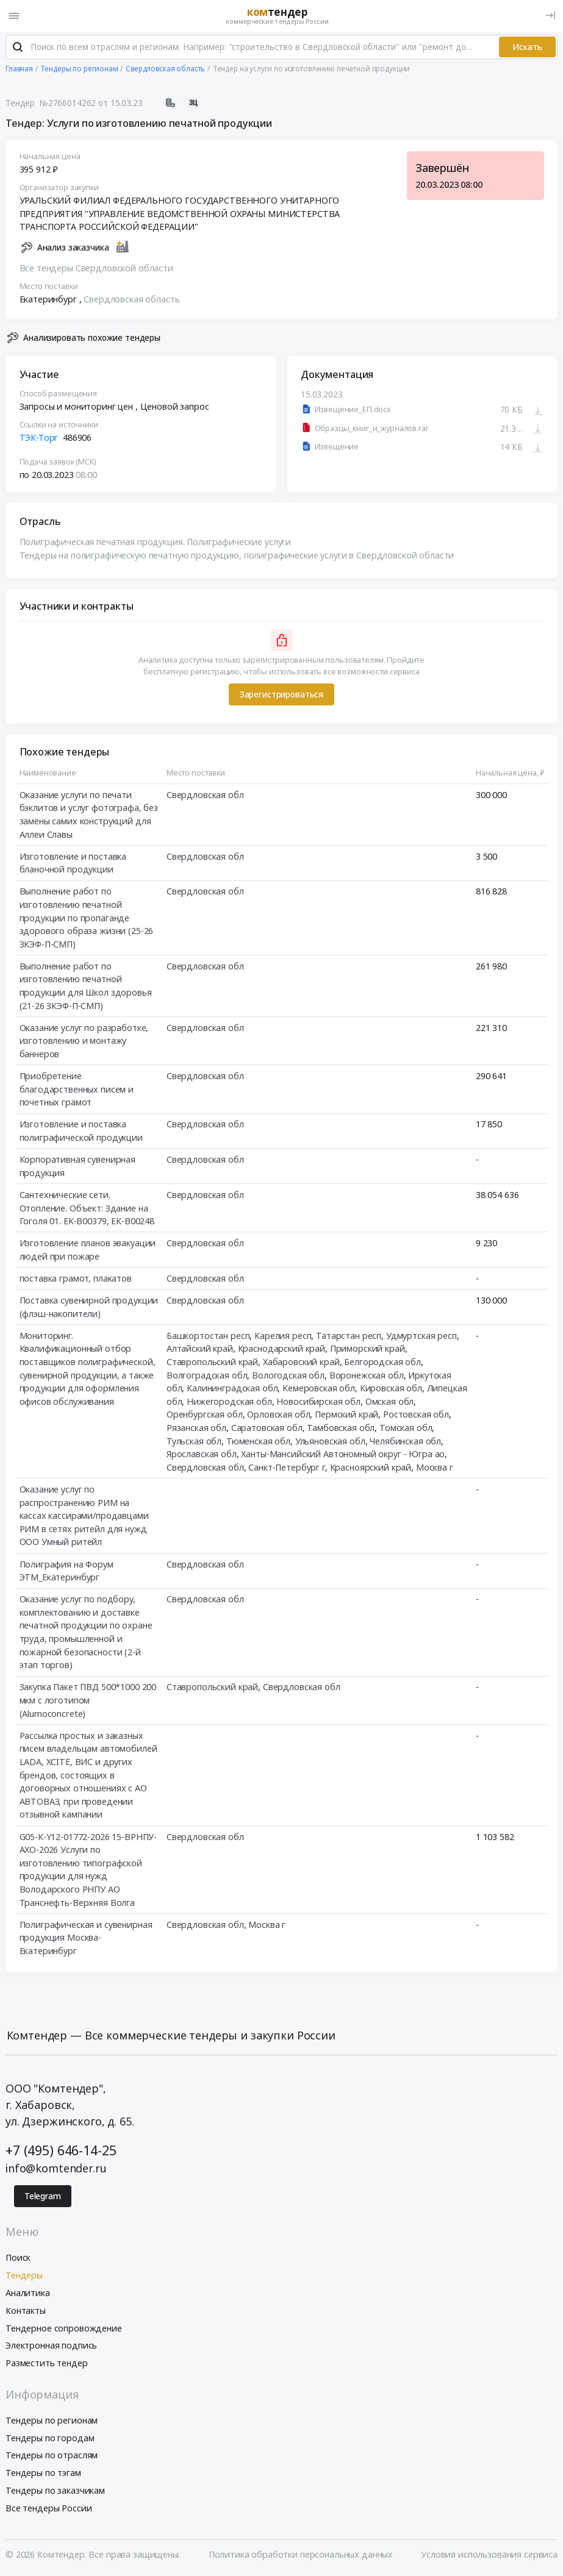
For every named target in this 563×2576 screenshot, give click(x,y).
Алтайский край (200, 1349)
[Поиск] (17, 48)
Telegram (42, 2196)
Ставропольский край (212, 1362)
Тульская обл (194, 1441)
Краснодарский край (281, 1349)
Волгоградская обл (207, 1376)
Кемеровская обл (318, 1388)
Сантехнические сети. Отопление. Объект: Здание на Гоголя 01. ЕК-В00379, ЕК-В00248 (87, 1208)
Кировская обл (391, 1388)
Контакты (25, 2311)
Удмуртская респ (421, 1336)
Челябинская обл (405, 1441)
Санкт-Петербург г (286, 1468)
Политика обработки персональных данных (301, 2555)
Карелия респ (282, 1336)
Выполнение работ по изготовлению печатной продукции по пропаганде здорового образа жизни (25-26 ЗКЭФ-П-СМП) (87, 918)
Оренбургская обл (205, 1415)
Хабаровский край (301, 1362)
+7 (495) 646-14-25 (60, 2151)
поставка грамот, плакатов (76, 1279)
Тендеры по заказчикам (55, 2491)
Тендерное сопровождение (63, 2329)
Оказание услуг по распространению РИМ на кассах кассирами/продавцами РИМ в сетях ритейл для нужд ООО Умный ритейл (84, 1516)
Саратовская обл (267, 1428)
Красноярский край (371, 1468)
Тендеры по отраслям (51, 2456)
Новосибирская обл (318, 1402)
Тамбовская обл (341, 1428)
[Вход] (550, 16)
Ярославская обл (202, 1454)
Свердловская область (131, 299)
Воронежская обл (366, 1376)
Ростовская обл (416, 1415)
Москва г (434, 1468)
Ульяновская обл (330, 1441)
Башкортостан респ (208, 1336)
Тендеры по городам (49, 2438)
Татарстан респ (348, 1336)
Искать (527, 47)
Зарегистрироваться (281, 695)
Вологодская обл (288, 1376)
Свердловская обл (205, 795)
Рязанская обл (196, 1428)
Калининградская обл (232, 1388)
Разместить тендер (46, 2363)
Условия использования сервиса (489, 2555)
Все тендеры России (48, 2508)
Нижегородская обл (229, 1402)
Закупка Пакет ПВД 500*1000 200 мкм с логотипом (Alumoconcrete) (88, 1700)
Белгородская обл (382, 1362)
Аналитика (27, 2293)
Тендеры (24, 2276)
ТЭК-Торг (39, 438)
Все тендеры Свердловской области (96, 268)
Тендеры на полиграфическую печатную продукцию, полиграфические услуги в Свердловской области (237, 556)
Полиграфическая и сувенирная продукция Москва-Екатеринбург (86, 1938)
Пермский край (346, 1415)
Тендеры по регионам (51, 2421)
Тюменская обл (258, 1441)
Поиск (17, 2258)
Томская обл (405, 1428)
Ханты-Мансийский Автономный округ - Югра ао (343, 1454)
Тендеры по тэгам (43, 2473)
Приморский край (367, 1349)
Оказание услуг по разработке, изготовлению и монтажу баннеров (84, 1041)
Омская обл (389, 1402)
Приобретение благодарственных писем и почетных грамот (77, 1089)
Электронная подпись (51, 2346)
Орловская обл (278, 1415)
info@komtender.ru (56, 2168)
